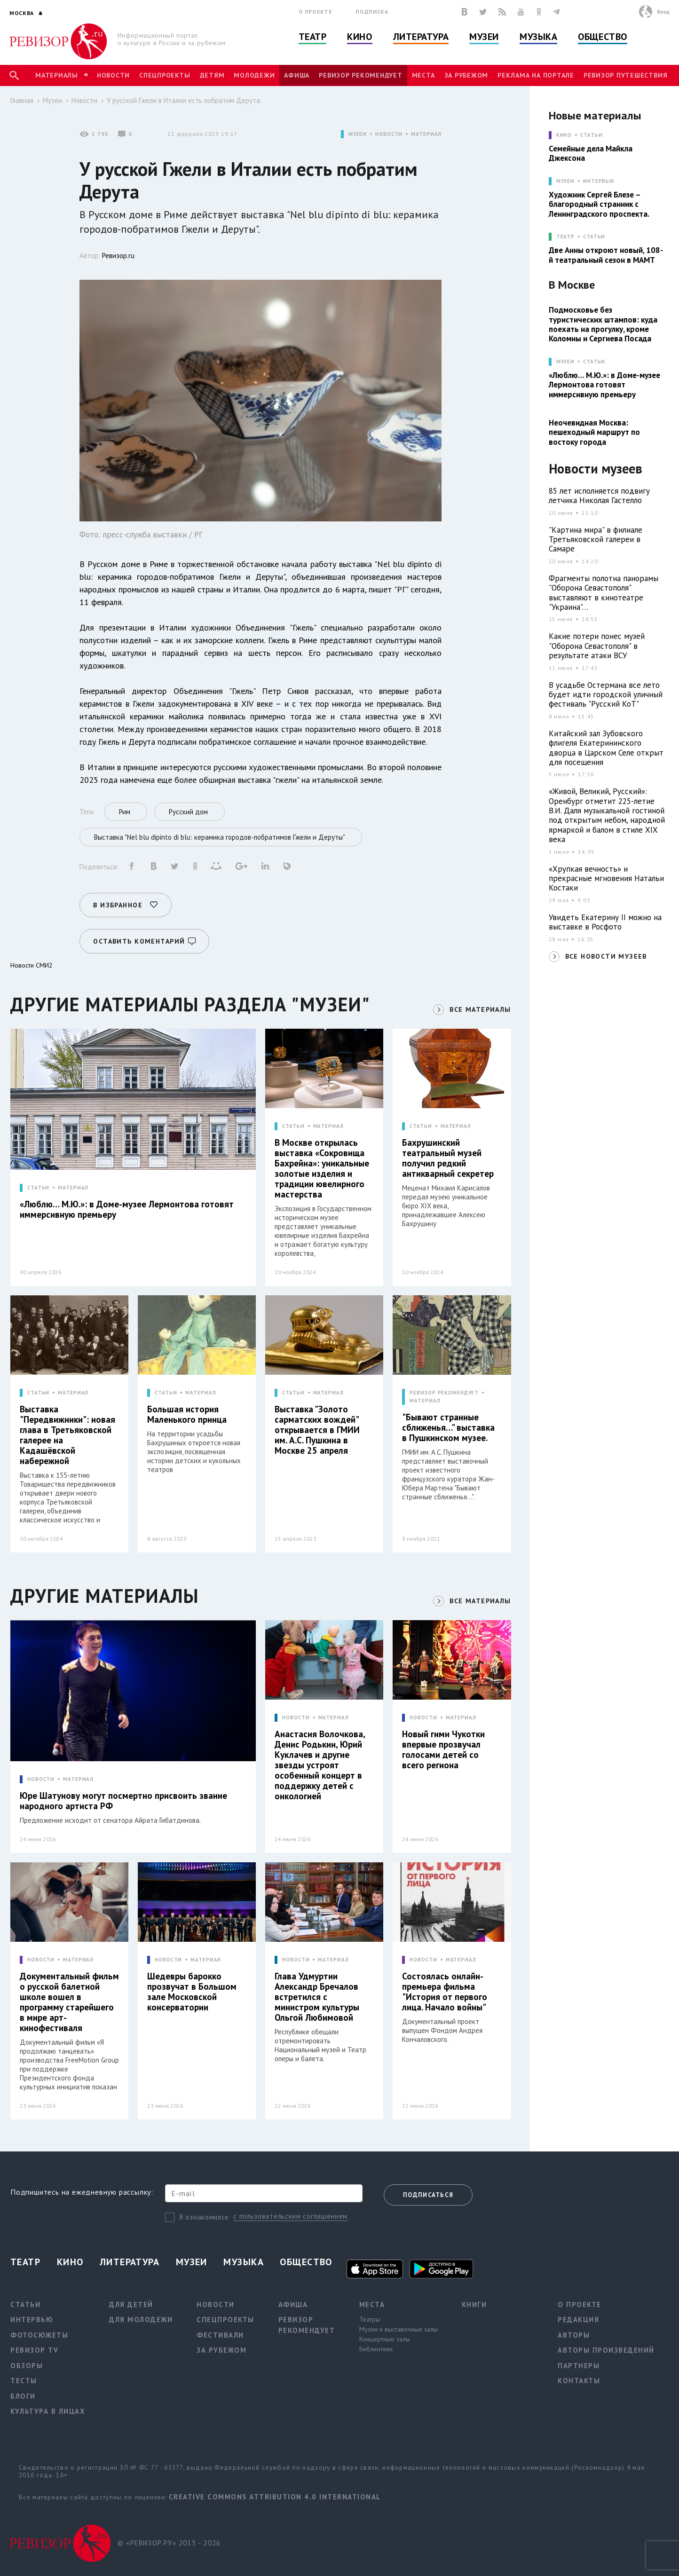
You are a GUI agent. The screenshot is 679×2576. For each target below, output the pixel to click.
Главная (21, 100)
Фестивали (220, 2335)
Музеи (484, 37)
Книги (474, 2304)
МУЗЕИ (357, 134)
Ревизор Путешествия (625, 75)
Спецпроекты (164, 75)
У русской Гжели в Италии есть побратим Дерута (183, 100)
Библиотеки (376, 2349)
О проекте (315, 11)
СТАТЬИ (38, 1188)
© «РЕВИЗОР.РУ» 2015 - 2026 (169, 2542)
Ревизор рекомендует (360, 75)
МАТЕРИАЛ (426, 134)
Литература (421, 37)
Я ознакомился (204, 2217)
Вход (663, 11)
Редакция (578, 2319)
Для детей (131, 2304)
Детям (212, 75)
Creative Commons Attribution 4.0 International (275, 2496)
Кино (359, 37)
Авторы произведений (606, 2350)
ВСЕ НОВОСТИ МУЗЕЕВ (606, 956)
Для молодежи (141, 2319)
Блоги (23, 2396)
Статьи (591, 135)
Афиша (296, 75)
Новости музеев (595, 469)
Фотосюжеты (39, 2335)
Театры (369, 2319)
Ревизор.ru (118, 255)
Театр (313, 37)
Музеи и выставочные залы (398, 2329)
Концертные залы (384, 2339)
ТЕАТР (565, 237)
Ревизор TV (34, 2350)
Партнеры (579, 2365)
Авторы (574, 2335)
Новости (113, 75)
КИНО (564, 135)
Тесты (23, 2380)
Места (423, 75)
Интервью (599, 181)
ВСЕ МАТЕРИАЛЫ (480, 1009)
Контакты (579, 2380)
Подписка (371, 11)
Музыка (538, 37)
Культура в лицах (47, 2411)
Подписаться (428, 2195)
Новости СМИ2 (31, 965)
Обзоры (26, 2365)
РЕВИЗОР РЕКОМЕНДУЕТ (444, 1393)
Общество (602, 37)
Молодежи (254, 75)
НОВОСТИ (389, 134)
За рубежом (466, 75)
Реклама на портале (535, 75)
